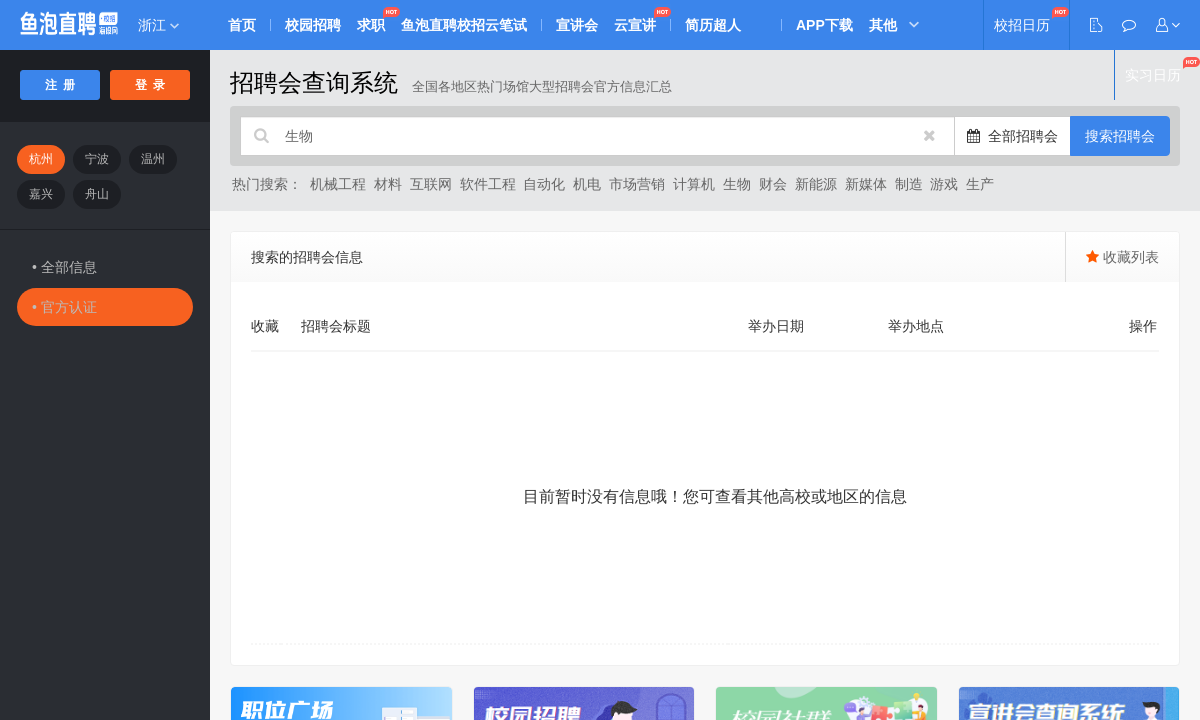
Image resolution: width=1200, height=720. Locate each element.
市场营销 (637, 184)
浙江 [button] (158, 25)
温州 (153, 159)
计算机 (694, 184)
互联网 (431, 184)
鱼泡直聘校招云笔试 (464, 25)
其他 (883, 25)
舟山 (97, 194)
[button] (1168, 25)
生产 (980, 184)
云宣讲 (635, 25)
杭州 (41, 159)
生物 (737, 184)
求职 (371, 25)
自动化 (544, 184)
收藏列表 (1122, 257)
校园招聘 (313, 25)
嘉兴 (41, 194)
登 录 (150, 85)
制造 (909, 184)
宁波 (97, 159)
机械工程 (338, 184)
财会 (773, 184)
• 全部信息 (64, 267)
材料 (388, 184)
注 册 (60, 85)
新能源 (816, 184)
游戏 (944, 184)
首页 (242, 25)
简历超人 (713, 25)
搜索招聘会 (1120, 136)
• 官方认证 (64, 307)
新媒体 (866, 184)
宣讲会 (577, 25)
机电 (587, 184)
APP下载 (824, 25)
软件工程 (488, 184)
